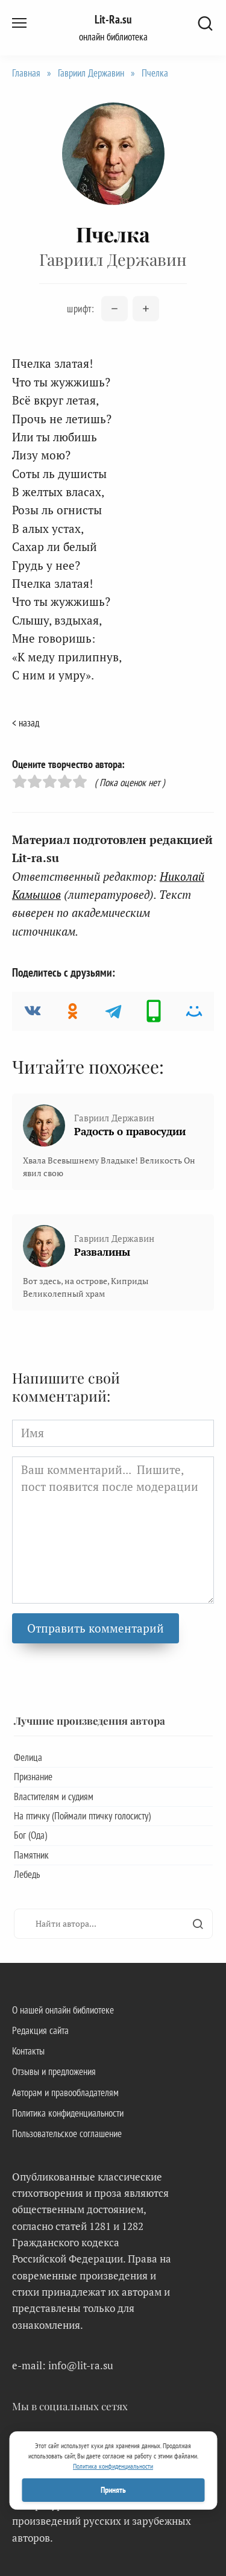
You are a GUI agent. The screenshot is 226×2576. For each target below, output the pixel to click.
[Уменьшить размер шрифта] (114, 308)
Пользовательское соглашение (67, 2133)
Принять (113, 2489)
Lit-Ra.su (113, 19)
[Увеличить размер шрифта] (146, 308)
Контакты (28, 2051)
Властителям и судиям (53, 1796)
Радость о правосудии (130, 1131)
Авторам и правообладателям (65, 2092)
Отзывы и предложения (54, 2071)
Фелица (28, 1757)
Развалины (102, 1252)
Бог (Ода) (30, 1835)
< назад (25, 722)
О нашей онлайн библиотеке (63, 2010)
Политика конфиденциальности (68, 2113)
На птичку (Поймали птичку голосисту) (82, 1815)
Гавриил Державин (91, 73)
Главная (26, 73)
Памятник (31, 1855)
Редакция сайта (40, 2030)
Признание (33, 1776)
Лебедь (27, 1874)
